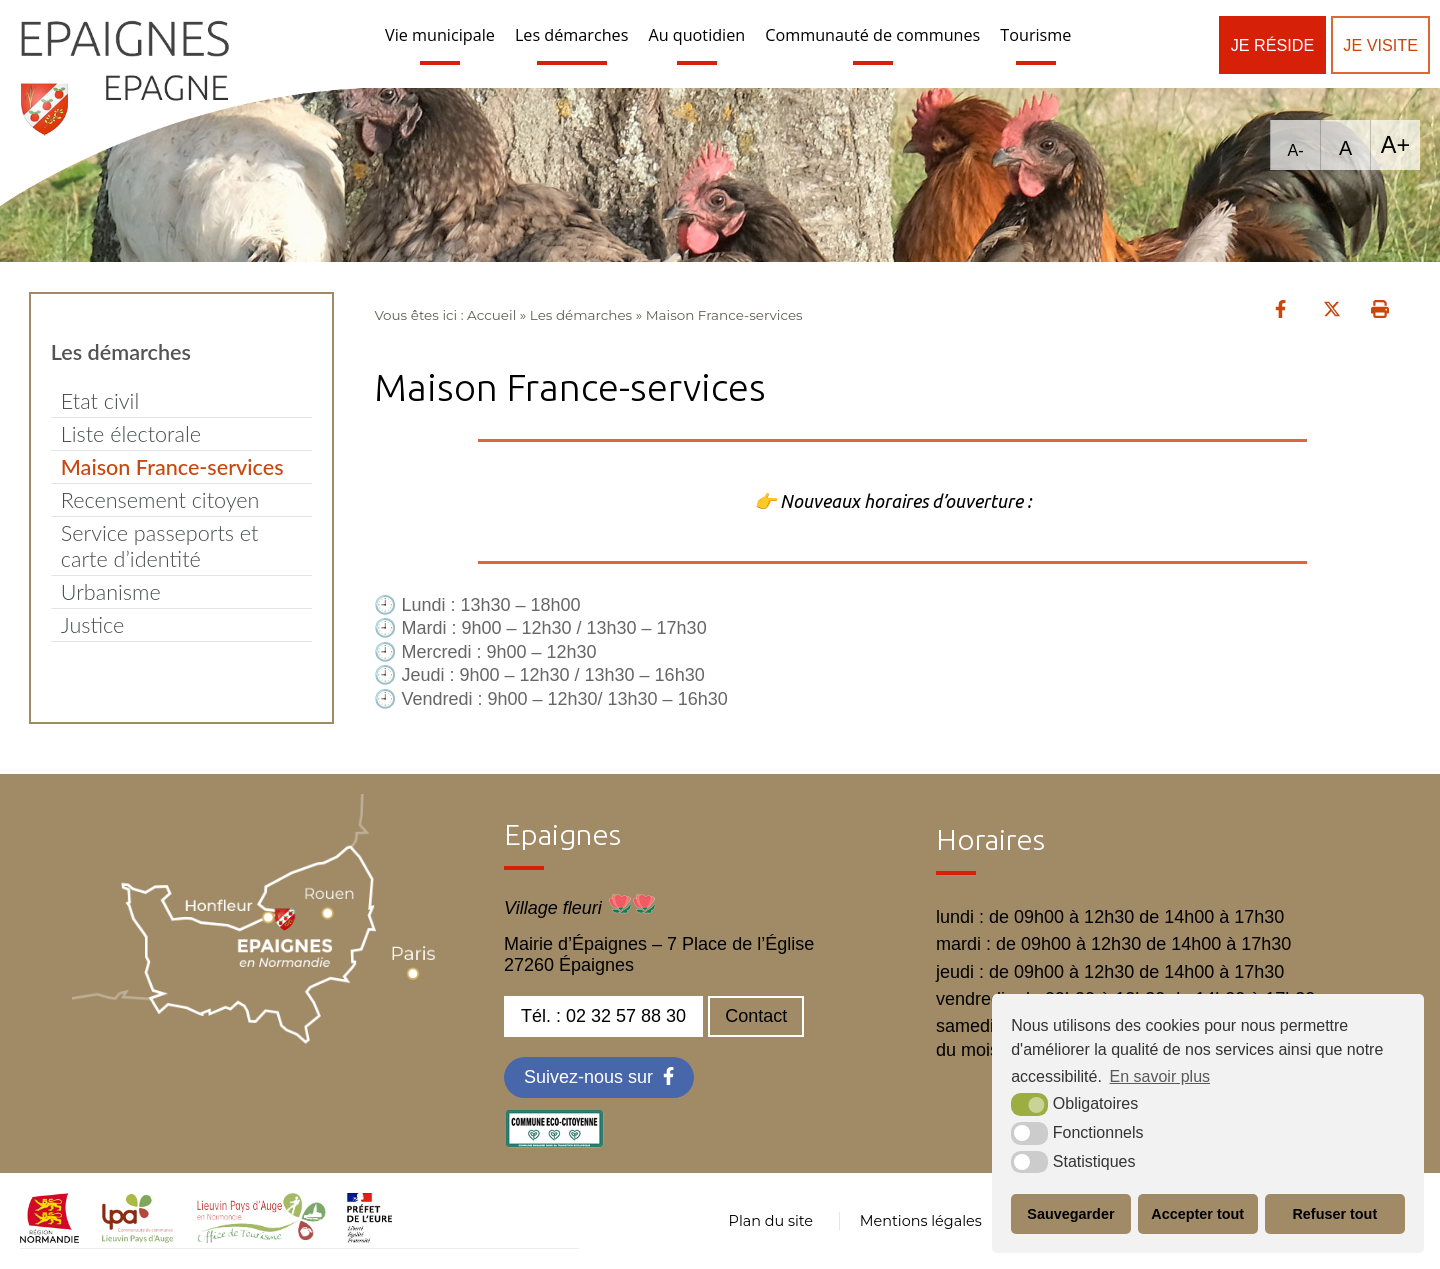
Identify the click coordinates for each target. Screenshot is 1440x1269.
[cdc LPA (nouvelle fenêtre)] (138, 1237)
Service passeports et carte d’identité (160, 546)
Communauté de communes (872, 35)
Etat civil (100, 401)
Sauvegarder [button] (1070, 1214)
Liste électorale (131, 434)
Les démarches (572, 35)
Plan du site (771, 1221)
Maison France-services (172, 467)
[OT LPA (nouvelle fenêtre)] (261, 1237)
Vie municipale (440, 35)
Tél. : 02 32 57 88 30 (603, 1016)
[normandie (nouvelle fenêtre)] (49, 1237)
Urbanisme (111, 592)
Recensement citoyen (160, 500)
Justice (93, 625)
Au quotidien (696, 35)
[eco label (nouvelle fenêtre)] (554, 1142)
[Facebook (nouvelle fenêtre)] (599, 1077)
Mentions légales (921, 1221)
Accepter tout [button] (1197, 1214)
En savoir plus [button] (1160, 1076)
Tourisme (1035, 35)
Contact (756, 1016)
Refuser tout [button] (1334, 1214)
